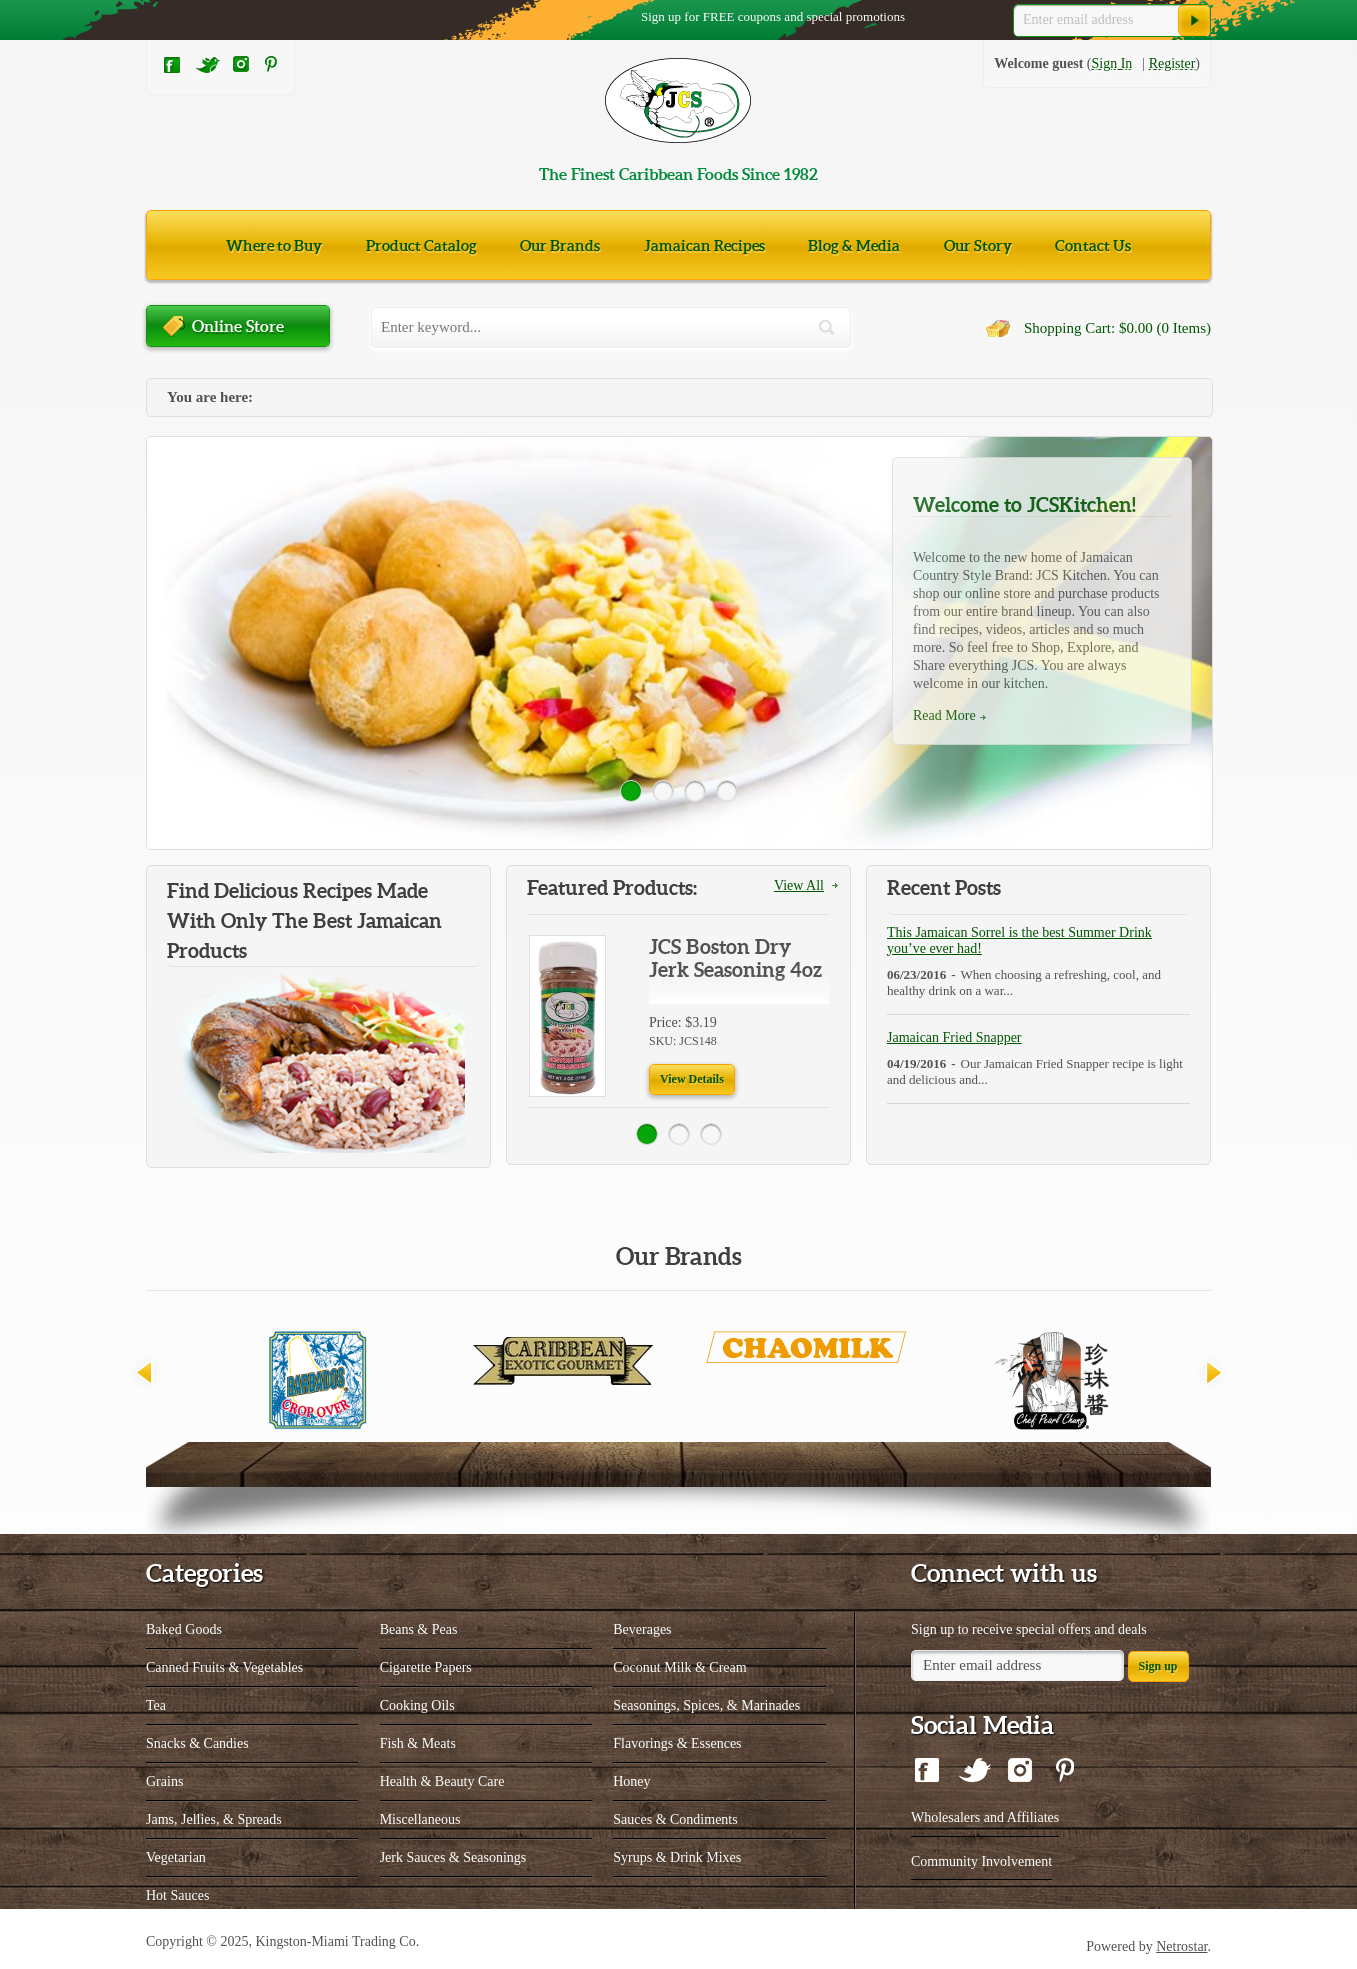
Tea (156, 1705)
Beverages (642, 1629)
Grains (164, 1781)
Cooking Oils (417, 1705)
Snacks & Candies (197, 1743)
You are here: (210, 397)
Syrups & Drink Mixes (677, 1857)
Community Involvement (981, 1861)
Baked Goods (184, 1629)
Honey (631, 1781)
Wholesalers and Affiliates (985, 1817)
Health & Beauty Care (442, 1781)
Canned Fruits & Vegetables (224, 1667)
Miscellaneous (420, 1819)
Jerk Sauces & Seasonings (453, 1857)
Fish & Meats (418, 1743)
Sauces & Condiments (675, 1819)
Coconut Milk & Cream (679, 1667)
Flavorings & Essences (677, 1743)
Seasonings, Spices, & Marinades (706, 1705)
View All (799, 885)
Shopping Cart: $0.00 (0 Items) (1117, 328)
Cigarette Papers (426, 1667)
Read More (944, 715)
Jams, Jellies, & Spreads (214, 1819)
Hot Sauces (177, 1895)
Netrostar (1181, 1946)
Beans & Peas (419, 1629)
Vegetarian (176, 1857)
